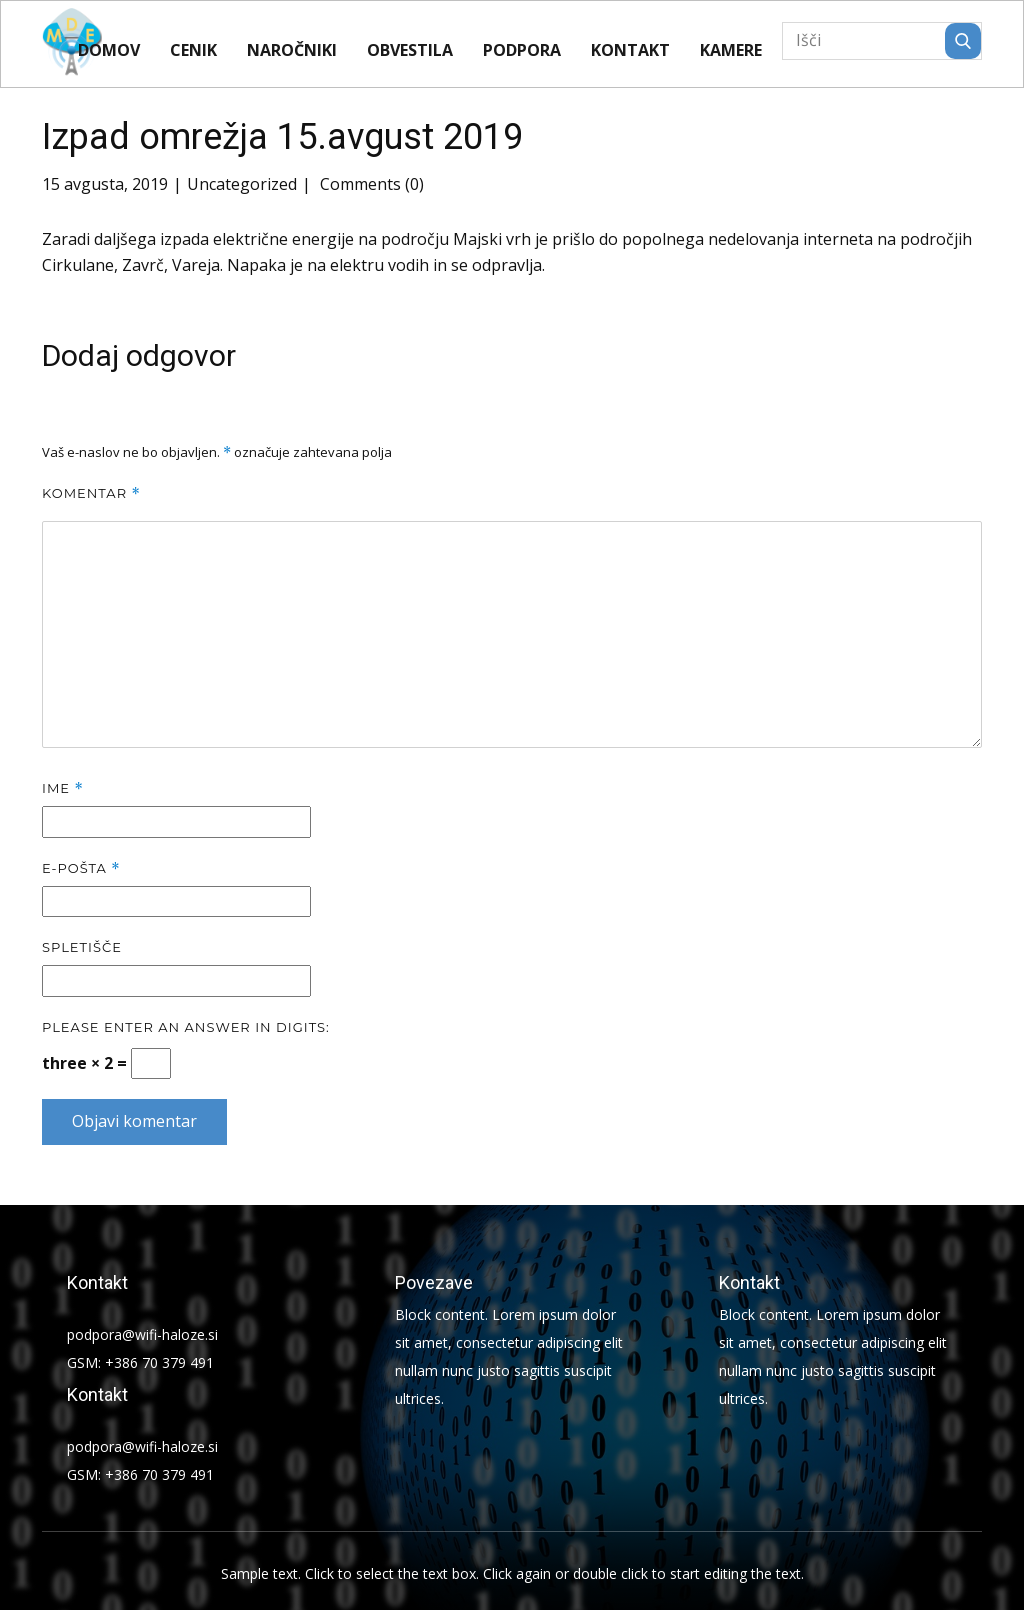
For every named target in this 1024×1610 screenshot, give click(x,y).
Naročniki (292, 50)
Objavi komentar (134, 1121)
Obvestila (410, 50)
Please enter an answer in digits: (186, 1027)
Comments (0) (370, 184)
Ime (63, 788)
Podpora (522, 50)
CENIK (193, 50)
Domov (109, 50)
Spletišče (82, 947)
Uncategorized (242, 184)
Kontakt (630, 50)
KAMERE (731, 50)
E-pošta (81, 868)
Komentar (91, 493)
